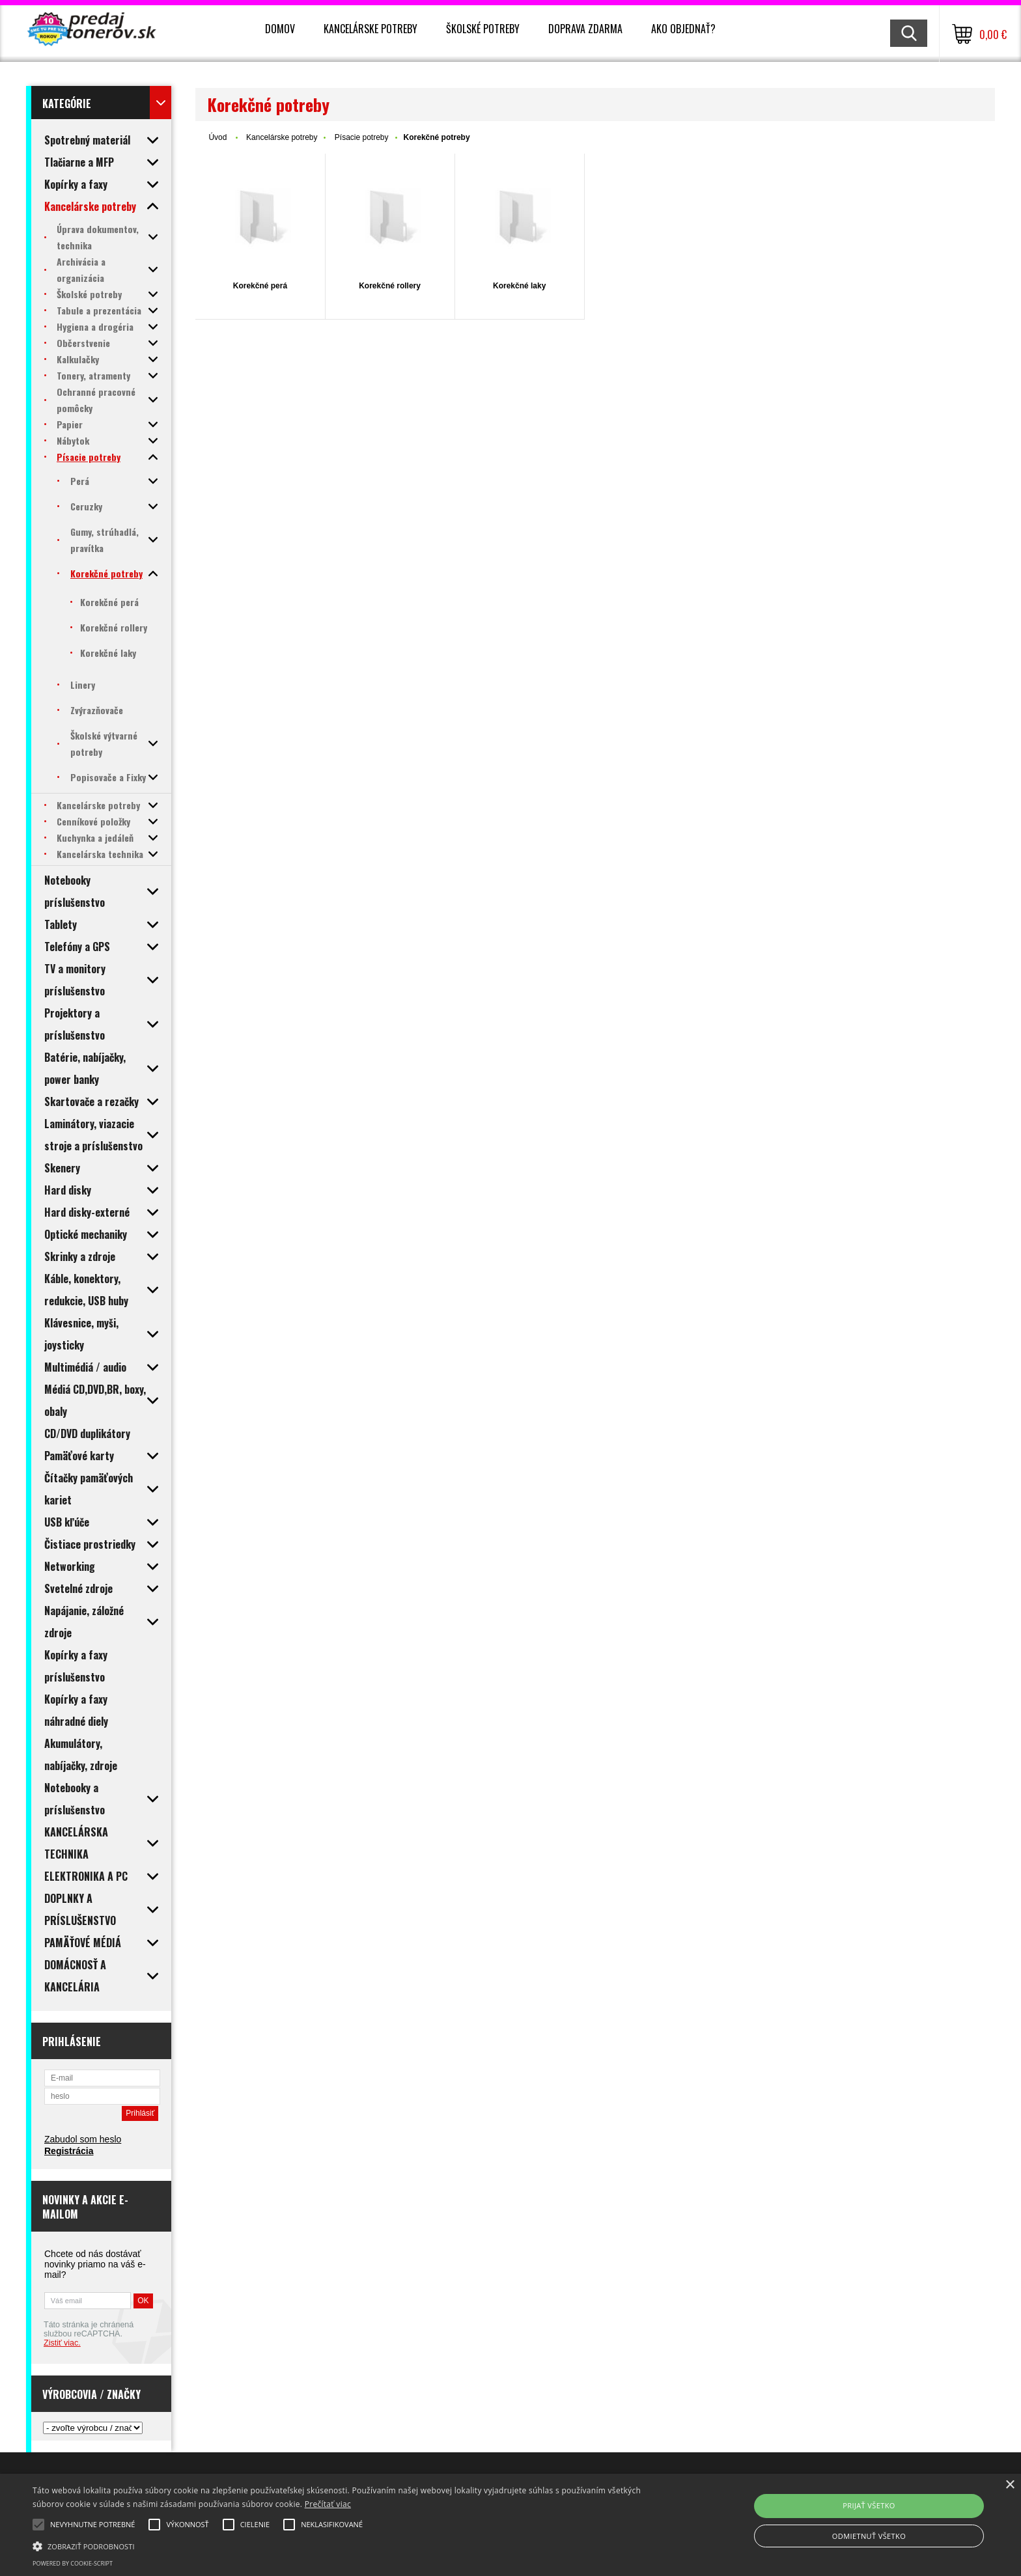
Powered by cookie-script (73, 2563)
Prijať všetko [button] (869, 2505)
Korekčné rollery (390, 285)
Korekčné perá (260, 285)
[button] (343, 2545)
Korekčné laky (519, 285)
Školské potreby (483, 28)
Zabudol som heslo (82, 2139)
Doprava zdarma (585, 28)
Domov (280, 28)
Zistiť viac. (62, 2342)
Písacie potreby (362, 137)
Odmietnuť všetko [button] (869, 2536)
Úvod (217, 137)
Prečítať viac (328, 2504)
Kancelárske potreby (370, 28)
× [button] (1009, 2485)
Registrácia (68, 2151)
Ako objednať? (683, 28)
